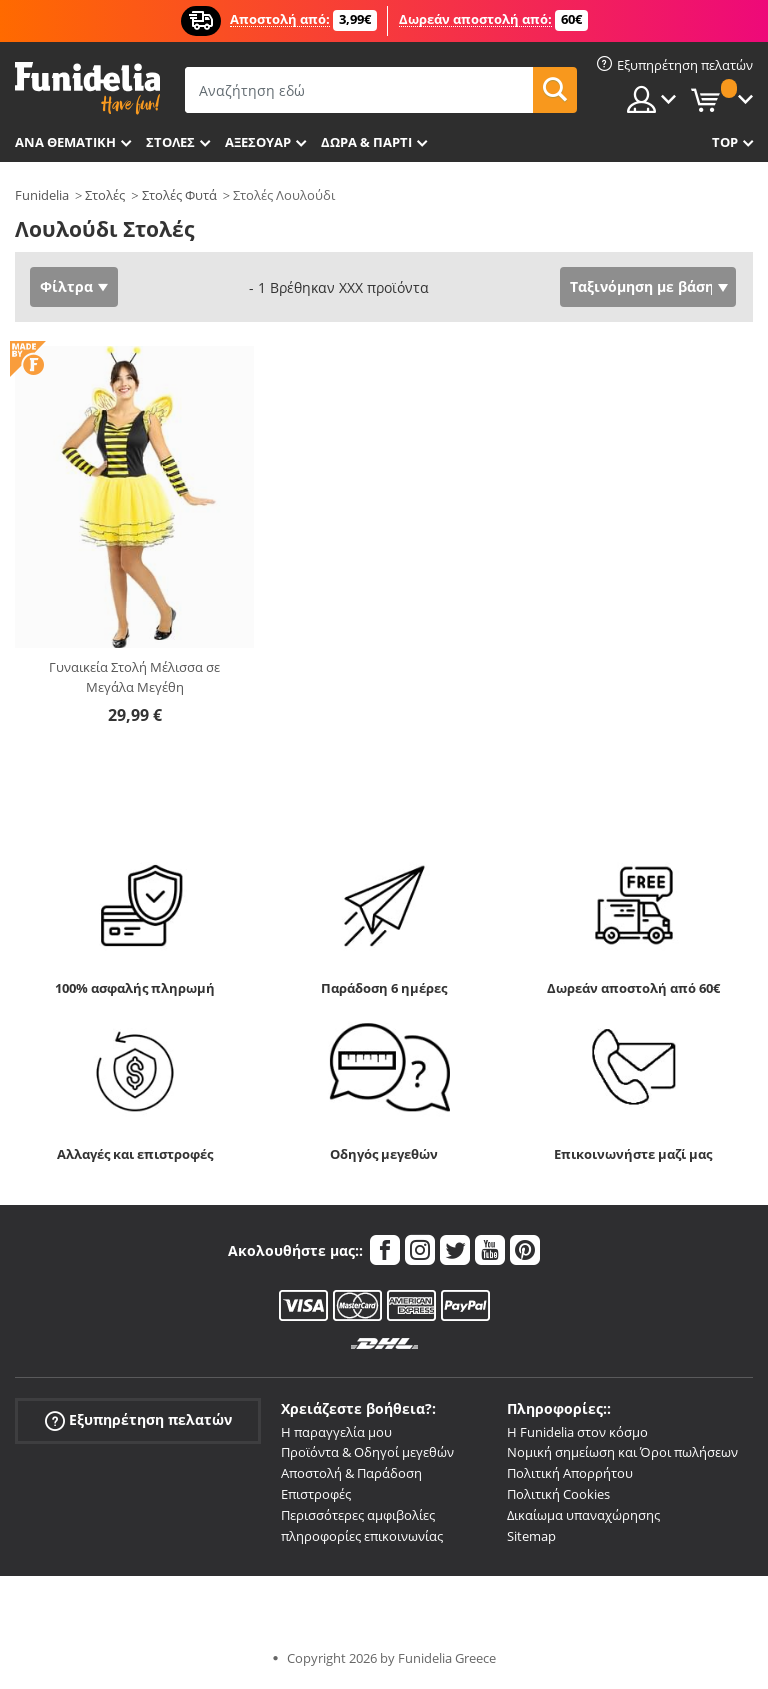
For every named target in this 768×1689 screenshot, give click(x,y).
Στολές (105, 195)
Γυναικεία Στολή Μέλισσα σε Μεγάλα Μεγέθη (134, 677)
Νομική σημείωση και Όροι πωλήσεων (622, 1452)
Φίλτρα (66, 286)
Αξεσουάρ (258, 142)
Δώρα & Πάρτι (366, 142)
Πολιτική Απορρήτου (570, 1473)
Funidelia (42, 195)
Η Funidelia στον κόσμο (577, 1432)
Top (725, 142)
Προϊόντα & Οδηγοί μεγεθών (367, 1452)
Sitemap (531, 1536)
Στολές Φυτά (179, 195)
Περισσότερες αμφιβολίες (358, 1515)
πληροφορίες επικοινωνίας (362, 1536)
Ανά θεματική (65, 142)
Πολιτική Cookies (558, 1494)
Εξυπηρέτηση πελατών (138, 1419)
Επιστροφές (316, 1494)
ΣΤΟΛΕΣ (170, 142)
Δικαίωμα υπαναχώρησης (583, 1515)
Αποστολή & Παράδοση (351, 1473)
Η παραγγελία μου (336, 1432)
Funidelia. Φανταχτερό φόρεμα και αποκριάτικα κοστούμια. (87, 88)
